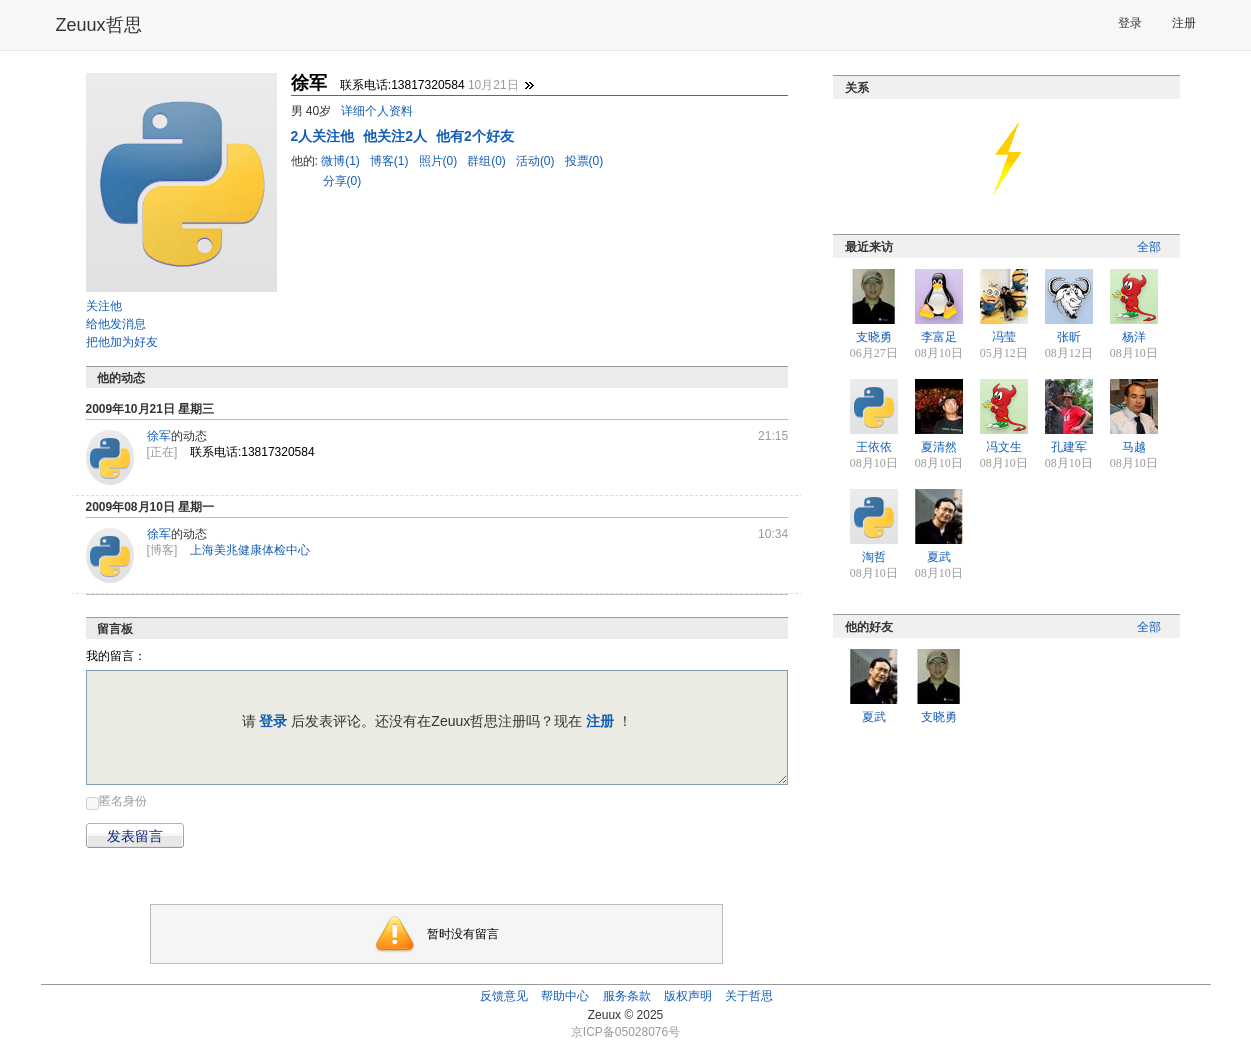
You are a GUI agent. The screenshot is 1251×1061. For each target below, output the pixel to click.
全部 (1149, 247)
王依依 (874, 447)
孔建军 (1069, 447)
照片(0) (440, 161)
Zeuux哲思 (99, 25)
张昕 (1069, 337)
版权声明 (688, 996)
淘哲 (874, 557)
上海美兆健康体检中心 (250, 550)
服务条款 (627, 996)
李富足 (939, 337)
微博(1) (342, 161)
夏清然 (939, 447)
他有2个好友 (475, 136)
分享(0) (342, 181)
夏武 (939, 557)
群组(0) (488, 161)
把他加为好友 (122, 342)
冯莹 (1004, 337)
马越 (1134, 447)
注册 (1184, 23)
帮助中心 (565, 996)
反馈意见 (504, 996)
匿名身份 (123, 801)
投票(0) (584, 161)
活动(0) (537, 161)
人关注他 (325, 136)
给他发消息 (116, 324)
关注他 (104, 306)
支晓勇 (874, 337)
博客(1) (391, 161)
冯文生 (1004, 447)
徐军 (159, 436)
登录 (1130, 23)
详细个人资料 (377, 111)
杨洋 (1134, 337)
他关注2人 (397, 136)
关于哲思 (749, 996)
